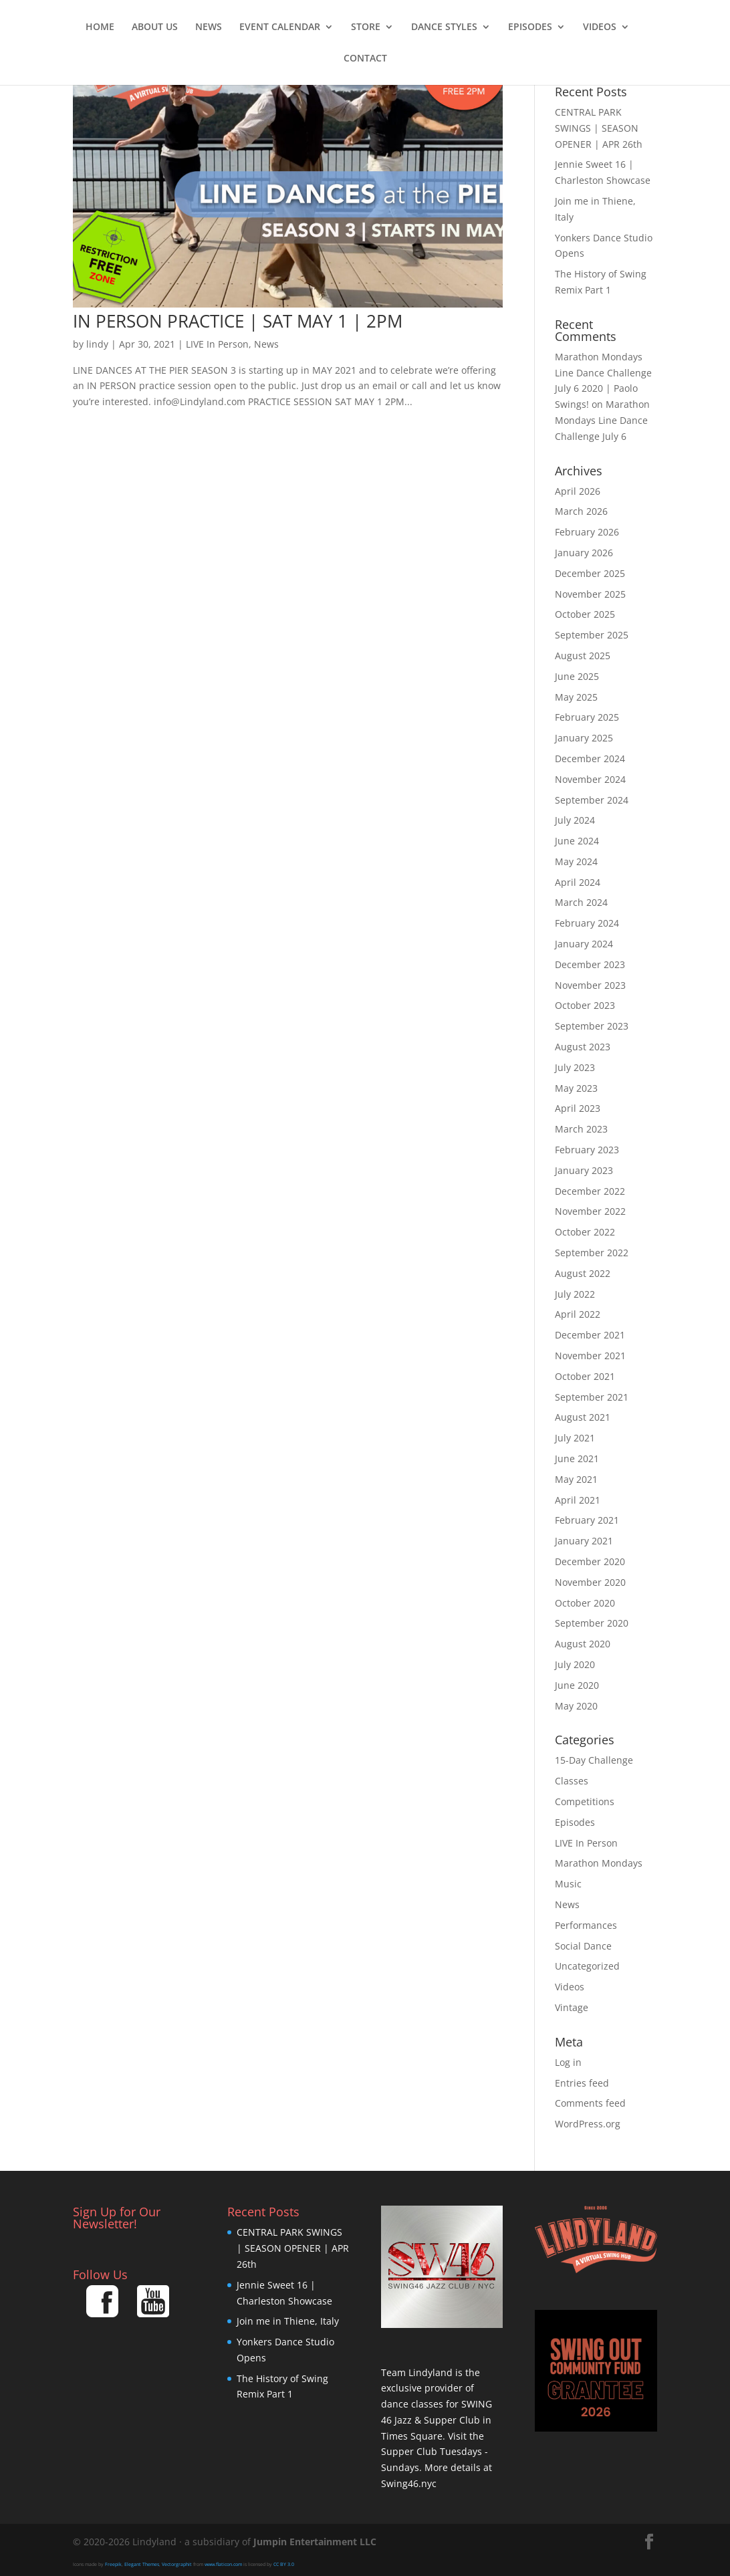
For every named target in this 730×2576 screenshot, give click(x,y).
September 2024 (591, 800)
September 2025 (591, 634)
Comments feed (590, 2103)
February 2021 (587, 1520)
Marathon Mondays (598, 1863)
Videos (599, 27)
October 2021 (585, 1376)
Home (100, 27)
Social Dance (583, 1946)
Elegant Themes (141, 2564)
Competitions (584, 1801)
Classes (571, 1780)
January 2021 (584, 1540)
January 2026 (584, 552)
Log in (568, 2062)
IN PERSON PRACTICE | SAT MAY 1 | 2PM (237, 321)
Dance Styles (444, 27)
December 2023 (590, 964)
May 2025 (576, 697)
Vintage (571, 2007)
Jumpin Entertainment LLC (314, 2541)
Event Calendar (279, 27)
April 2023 (577, 1108)
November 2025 (590, 594)
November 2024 (590, 779)
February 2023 (587, 1149)
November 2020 (590, 1582)
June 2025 (577, 676)
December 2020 (590, 1561)
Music (568, 1883)
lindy (97, 344)
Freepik (113, 2564)
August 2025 (582, 655)
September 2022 (591, 1252)
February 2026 (587, 531)
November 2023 (590, 985)
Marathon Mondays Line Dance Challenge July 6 (602, 420)
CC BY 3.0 (283, 2564)
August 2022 (582, 1273)
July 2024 (575, 820)
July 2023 (575, 1067)
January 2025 (584, 737)
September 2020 (591, 1623)
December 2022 (590, 1191)
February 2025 (587, 717)
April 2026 (577, 491)
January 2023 (584, 1170)
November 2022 (590, 1211)
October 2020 (585, 1603)
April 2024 (577, 882)
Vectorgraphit (177, 2564)
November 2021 (590, 1355)
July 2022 (575, 1294)
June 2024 (577, 840)
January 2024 (584, 943)
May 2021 (576, 1479)
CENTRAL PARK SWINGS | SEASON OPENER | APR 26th (598, 128)
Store (365, 27)
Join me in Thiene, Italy (288, 2321)
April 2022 (577, 1314)
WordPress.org (587, 2123)
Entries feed (582, 2083)
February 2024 (587, 923)
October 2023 (585, 1005)
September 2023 (591, 1026)
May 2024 (576, 861)
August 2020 (582, 1643)
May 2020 (576, 1706)
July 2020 (575, 1664)
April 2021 (577, 1500)
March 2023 (581, 1129)
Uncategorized (587, 1966)
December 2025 (590, 573)
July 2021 (575, 1437)
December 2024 (590, 758)
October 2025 (585, 614)
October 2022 (585, 1231)
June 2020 (577, 1685)
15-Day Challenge (594, 1760)
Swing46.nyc (409, 2483)
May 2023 (576, 1088)
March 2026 (581, 511)
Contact (365, 58)
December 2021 (590, 1334)
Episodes (530, 27)
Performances (586, 1925)
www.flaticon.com (223, 2564)
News (208, 27)
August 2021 (582, 1417)
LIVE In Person (217, 344)
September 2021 (591, 1397)
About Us (155, 27)
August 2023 (582, 1046)
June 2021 (577, 1458)
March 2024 (581, 902)
